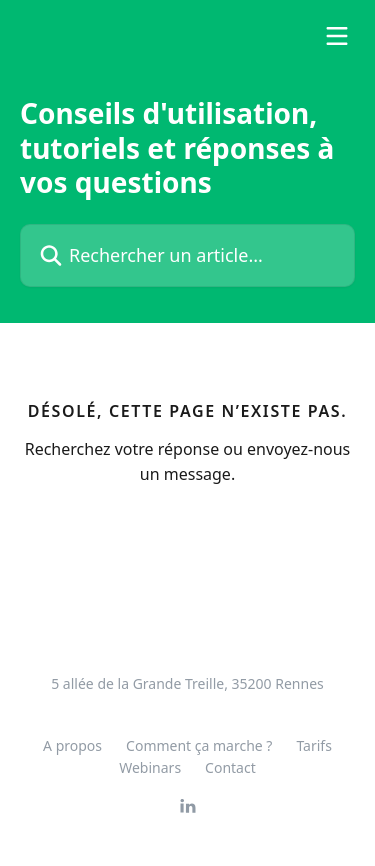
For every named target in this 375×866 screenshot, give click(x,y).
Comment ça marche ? (199, 745)
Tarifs (313, 745)
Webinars (150, 767)
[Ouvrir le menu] (337, 36)
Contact (230, 767)
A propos (72, 745)
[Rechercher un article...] (187, 255)
